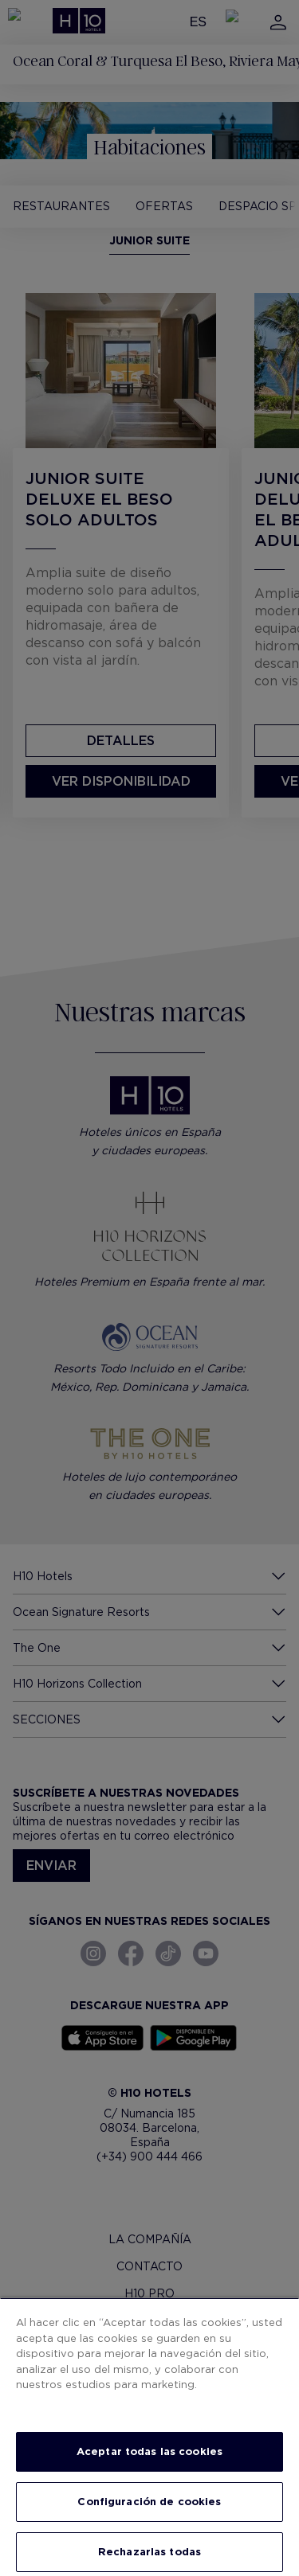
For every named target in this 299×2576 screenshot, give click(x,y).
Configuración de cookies (149, 2502)
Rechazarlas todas (149, 2552)
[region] (149, 2436)
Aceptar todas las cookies (149, 2451)
